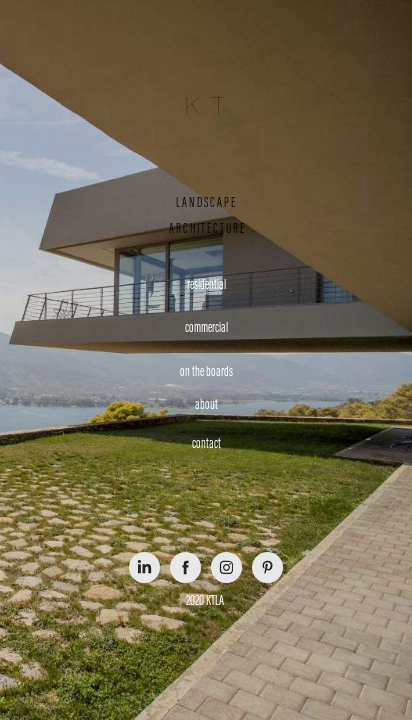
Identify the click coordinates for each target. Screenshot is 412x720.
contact (206, 443)
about (206, 404)
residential (206, 284)
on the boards (206, 371)
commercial (206, 327)
